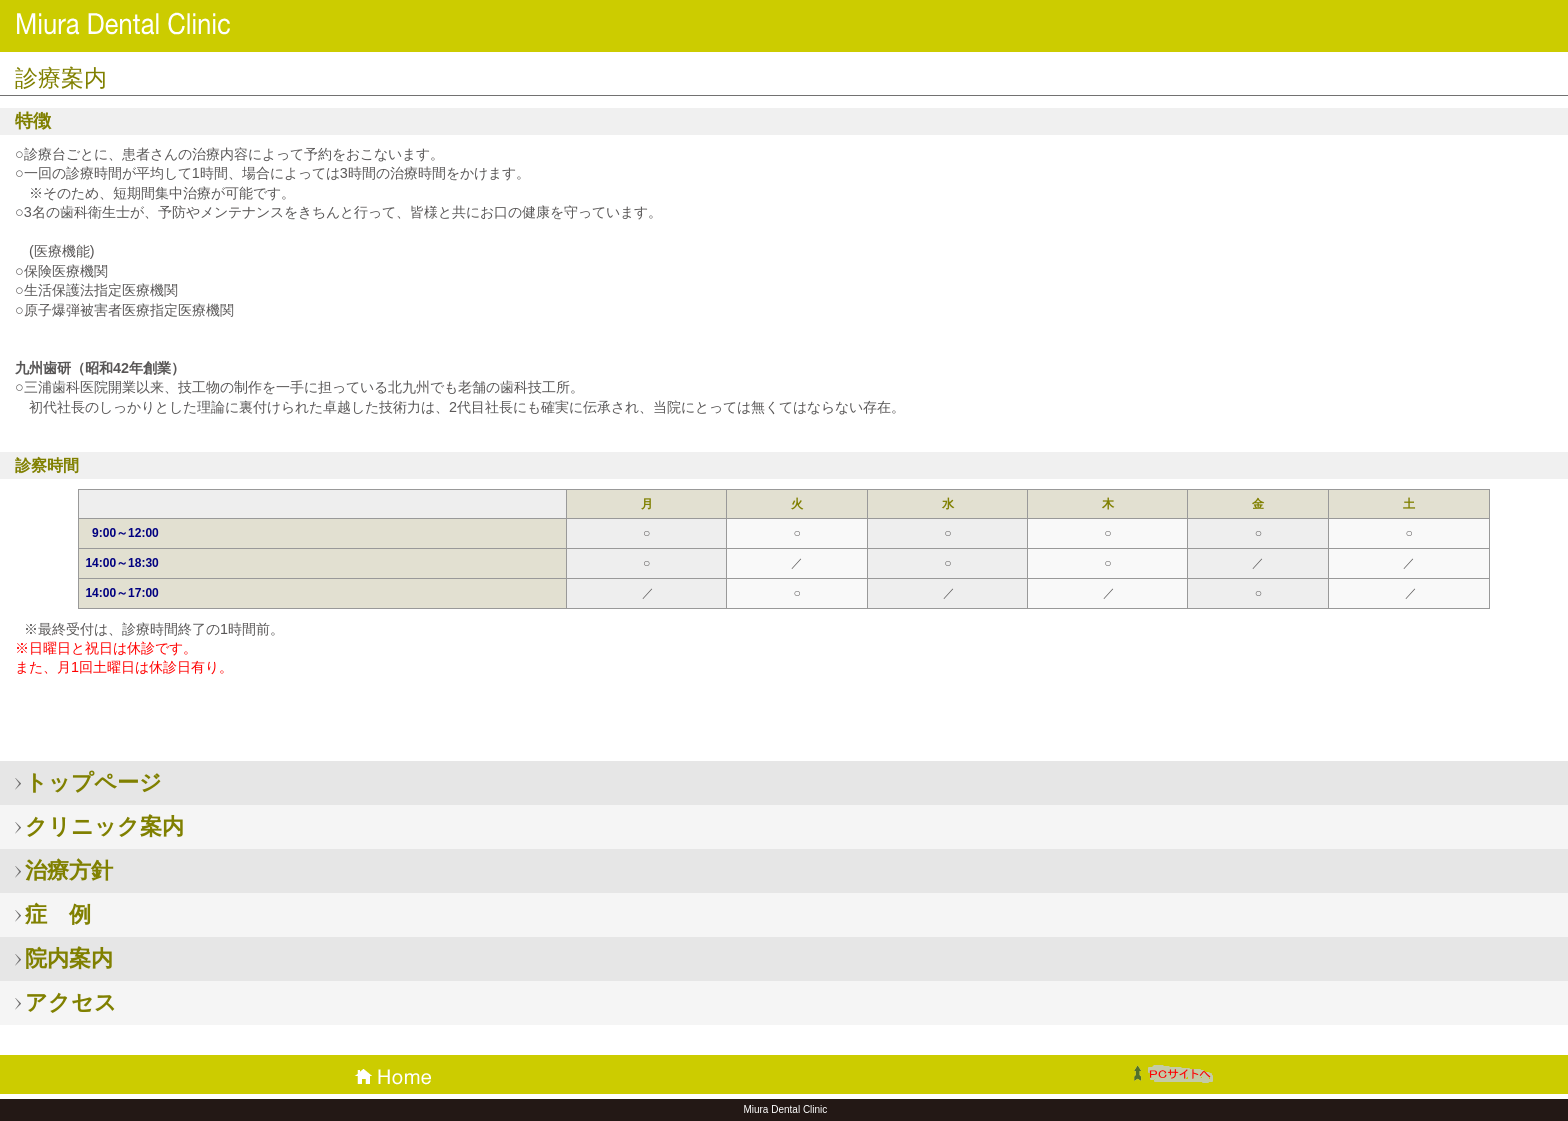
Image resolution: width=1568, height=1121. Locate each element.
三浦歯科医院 (160, 24)
